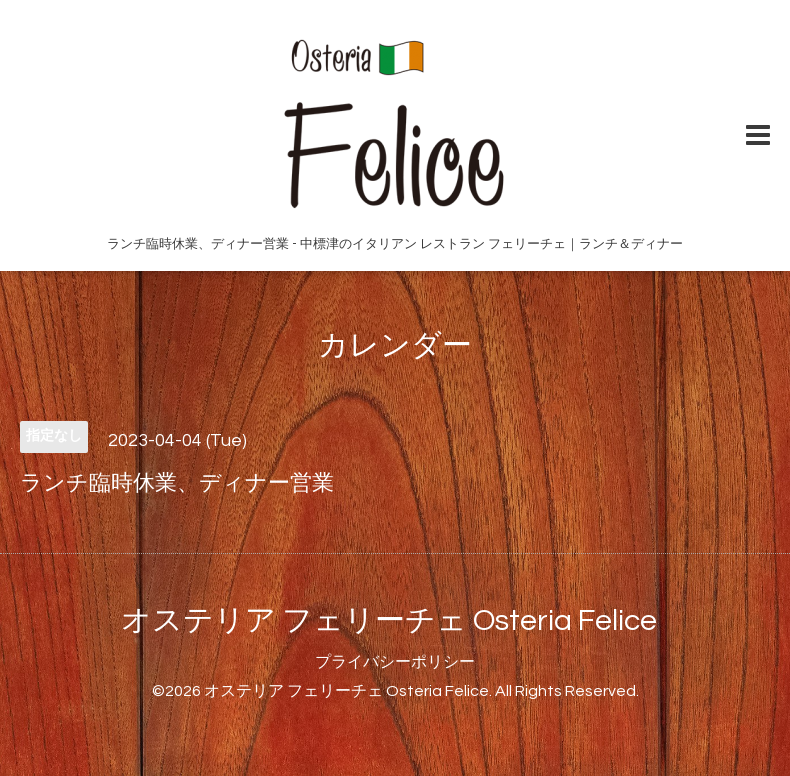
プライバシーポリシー (395, 662)
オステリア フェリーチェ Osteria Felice (389, 620)
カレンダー (395, 345)
